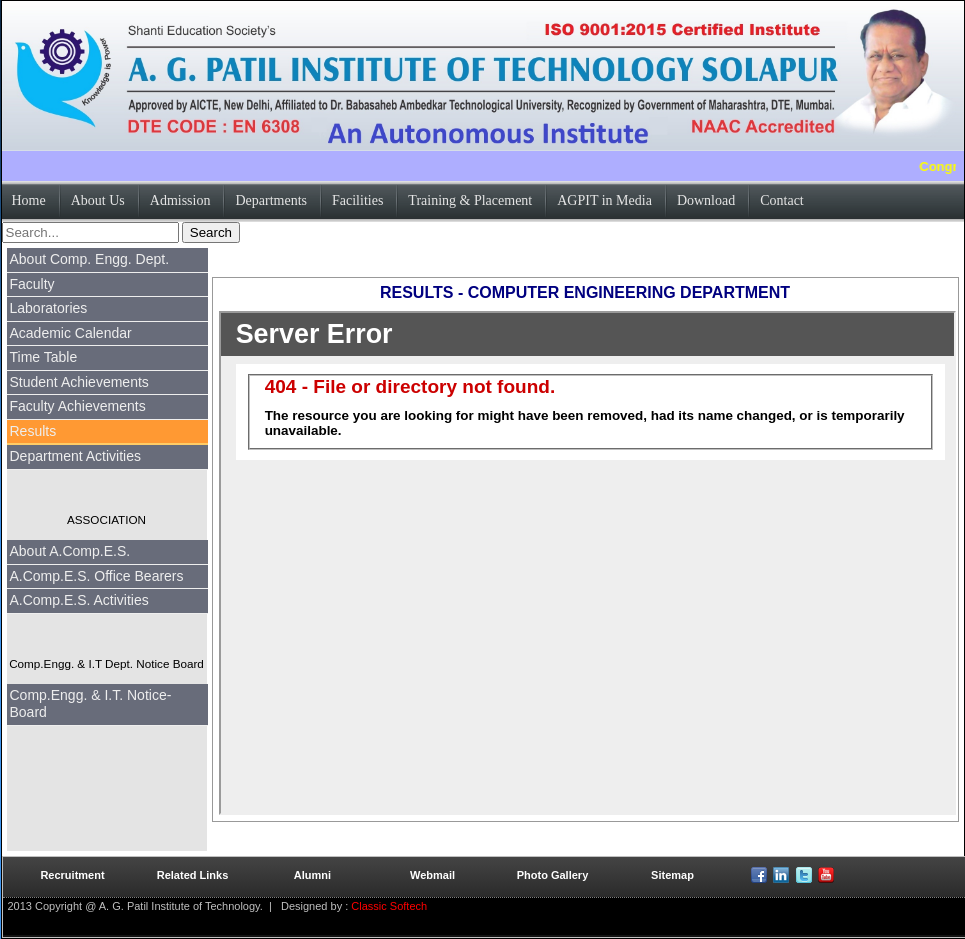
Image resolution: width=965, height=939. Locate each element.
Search (211, 232)
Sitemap (672, 875)
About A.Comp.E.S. (70, 551)
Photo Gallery (553, 875)
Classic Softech (387, 906)
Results (33, 431)
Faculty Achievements (78, 406)
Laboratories (49, 308)
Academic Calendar (71, 333)
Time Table (44, 357)
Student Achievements (79, 382)
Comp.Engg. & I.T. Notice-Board (91, 704)
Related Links (193, 875)
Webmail (432, 875)
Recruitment (72, 875)
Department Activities (76, 456)
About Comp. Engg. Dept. (90, 259)
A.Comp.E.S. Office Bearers (97, 576)
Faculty (32, 284)
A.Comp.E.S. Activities (79, 600)
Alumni (312, 875)
